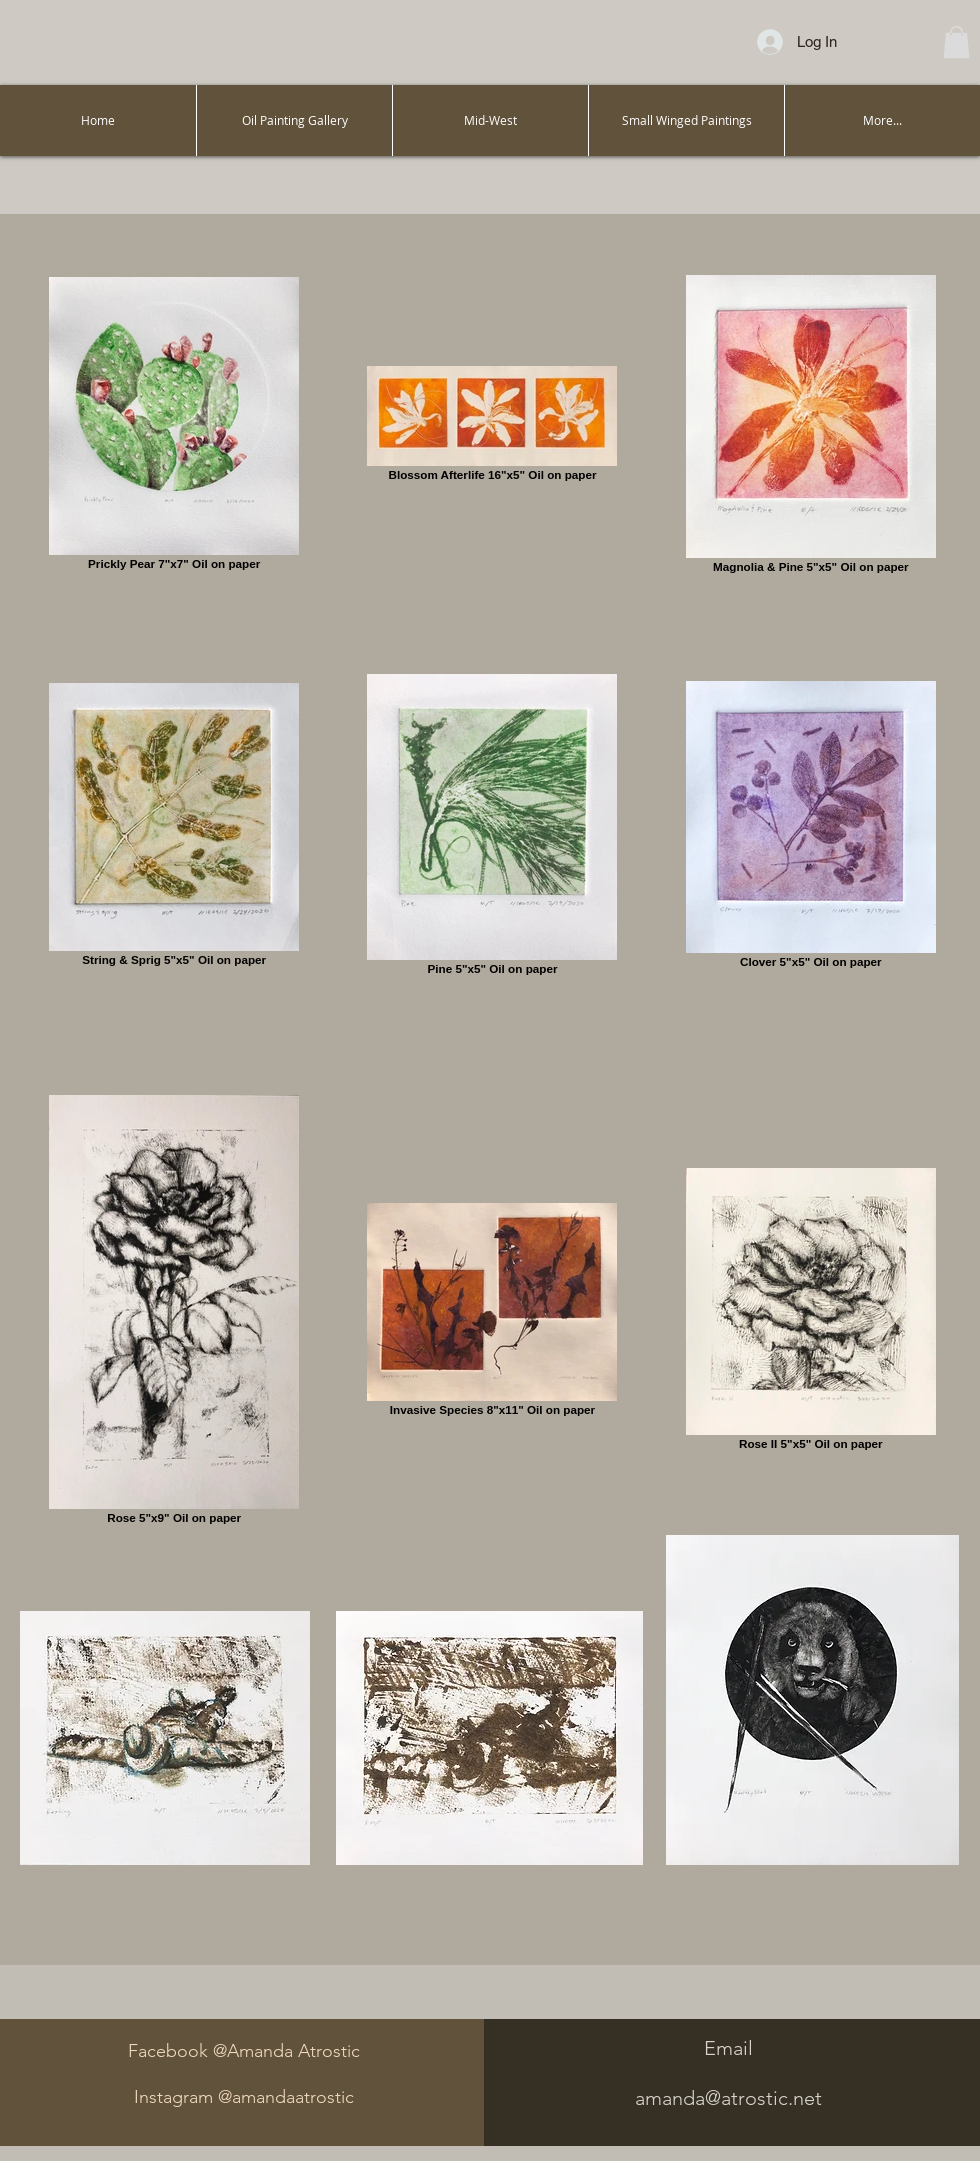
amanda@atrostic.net (728, 2098)
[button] (956, 42)
